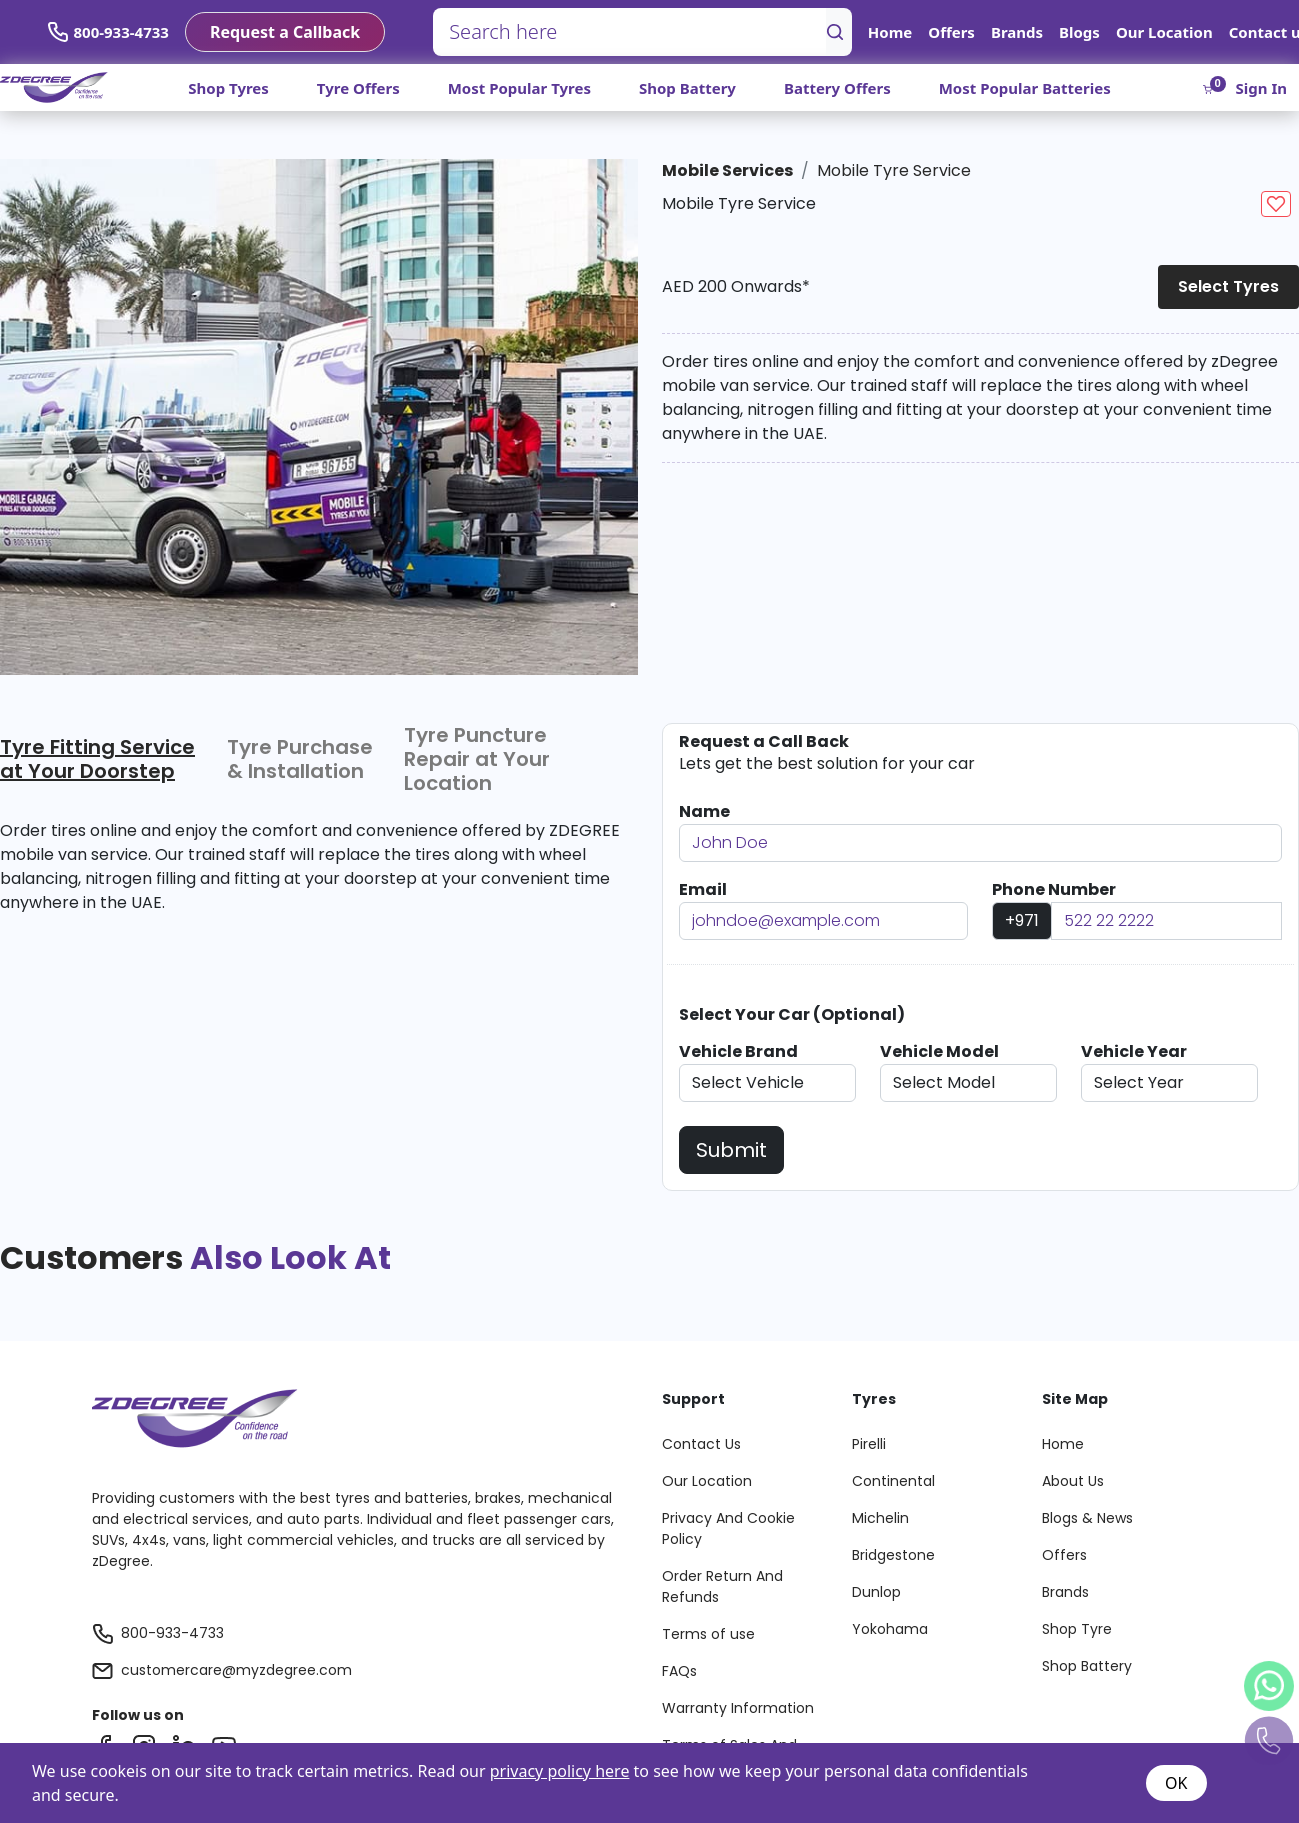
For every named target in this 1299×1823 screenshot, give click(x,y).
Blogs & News (1087, 1518)
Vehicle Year (1134, 1051)
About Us (1073, 1481)
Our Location (1164, 32)
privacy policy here (560, 1771)
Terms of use (708, 1634)
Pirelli (869, 1444)
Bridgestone (893, 1555)
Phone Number (1054, 889)
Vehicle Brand (738, 1051)
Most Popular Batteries (1025, 88)
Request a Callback (285, 32)
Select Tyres (1228, 286)
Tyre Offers (358, 88)
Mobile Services (727, 170)
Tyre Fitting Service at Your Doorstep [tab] (97, 759)
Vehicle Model (939, 1051)
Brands (1017, 32)
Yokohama (890, 1629)
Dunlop (876, 1592)
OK (1176, 1783)
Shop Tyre (1077, 1629)
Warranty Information (738, 1708)
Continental (893, 1481)
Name (704, 811)
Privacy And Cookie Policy (728, 1528)
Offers (951, 32)
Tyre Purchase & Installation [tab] (300, 759)
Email (703, 889)
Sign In (1261, 88)
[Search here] (630, 32)
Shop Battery (687, 88)
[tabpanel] (311, 891)
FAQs (679, 1671)
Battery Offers (837, 88)
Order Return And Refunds (722, 1586)
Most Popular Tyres (519, 88)
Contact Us (701, 1444)
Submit (731, 1150)
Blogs (1079, 32)
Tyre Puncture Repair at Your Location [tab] (477, 759)
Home (890, 32)
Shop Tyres (228, 88)
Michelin (880, 1518)
